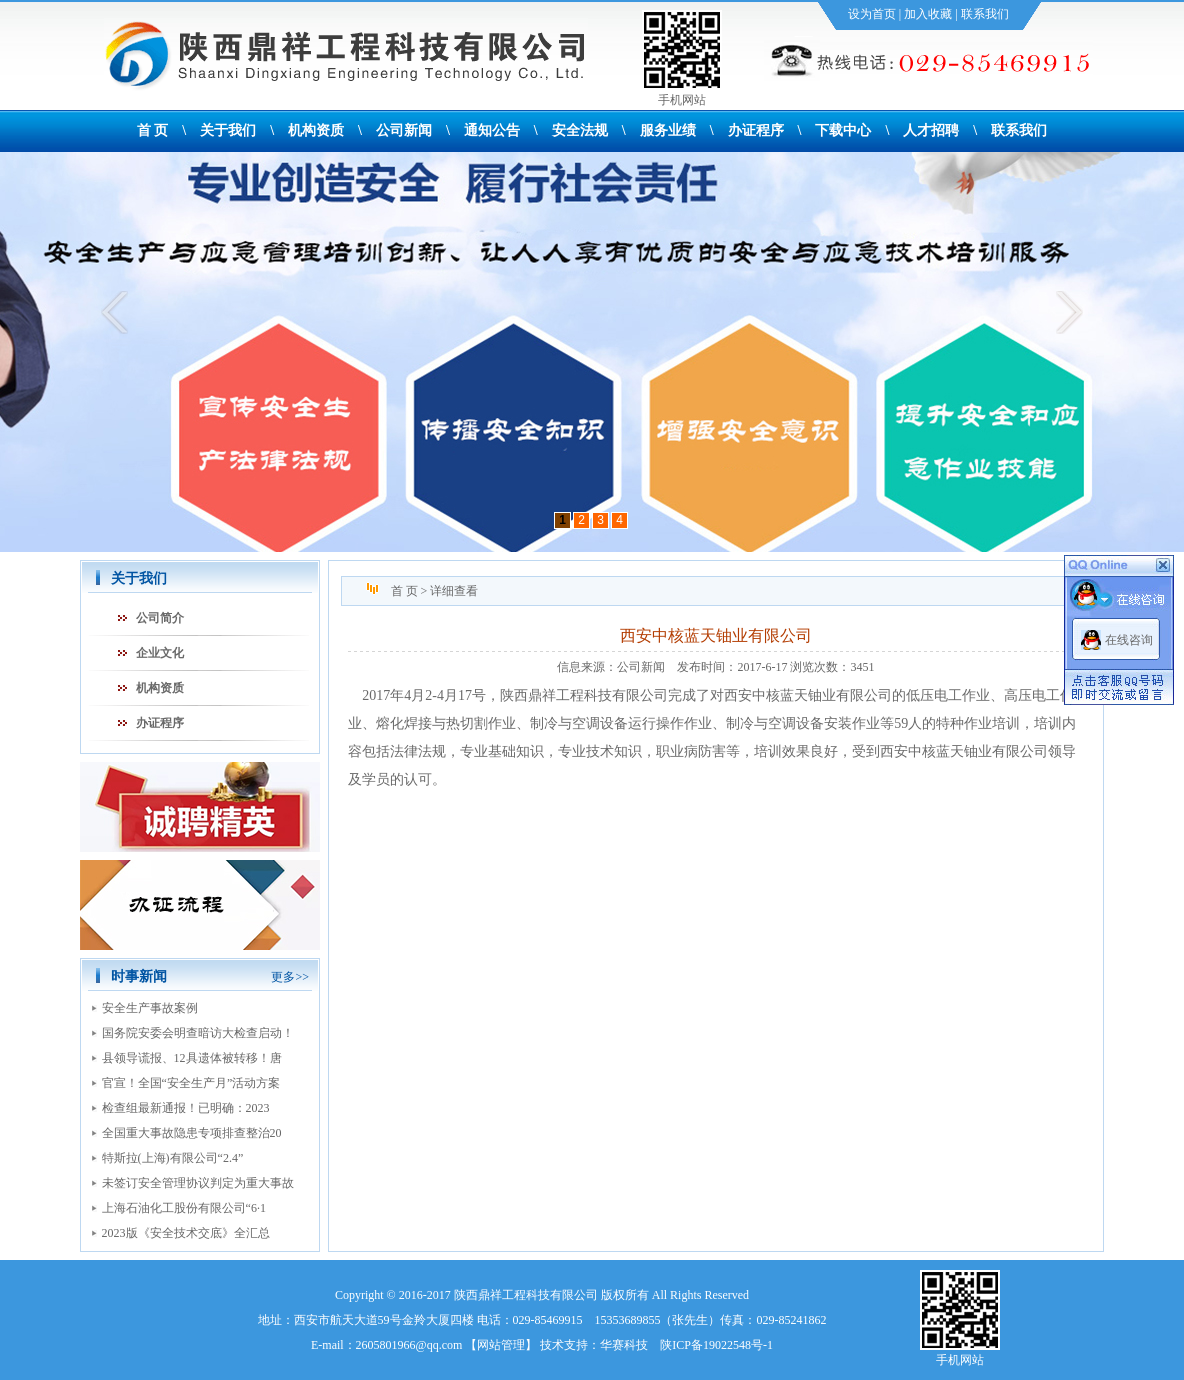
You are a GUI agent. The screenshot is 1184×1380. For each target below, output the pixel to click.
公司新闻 (404, 130)
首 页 (153, 130)
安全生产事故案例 (150, 1008)
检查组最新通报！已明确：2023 (186, 1108)
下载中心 (843, 130)
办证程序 (756, 130)
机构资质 (316, 130)
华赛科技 (624, 1345)
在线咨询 (1129, 640)
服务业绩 (668, 130)
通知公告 (492, 130)
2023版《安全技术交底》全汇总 (186, 1233)
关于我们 (228, 130)
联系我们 (985, 14)
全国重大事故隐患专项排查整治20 (192, 1133)
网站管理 (501, 1345)
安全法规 (580, 130)
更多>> (290, 977)
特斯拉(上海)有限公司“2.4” (173, 1158)
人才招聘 (931, 130)
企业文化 (160, 653)
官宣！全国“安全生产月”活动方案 (191, 1083)
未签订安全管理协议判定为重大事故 (198, 1183)
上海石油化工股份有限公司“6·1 (184, 1208)
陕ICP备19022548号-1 (716, 1345)
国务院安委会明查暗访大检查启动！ (198, 1033)
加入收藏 (928, 14)
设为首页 (872, 14)
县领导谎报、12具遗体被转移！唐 (192, 1058)
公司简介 (160, 618)
